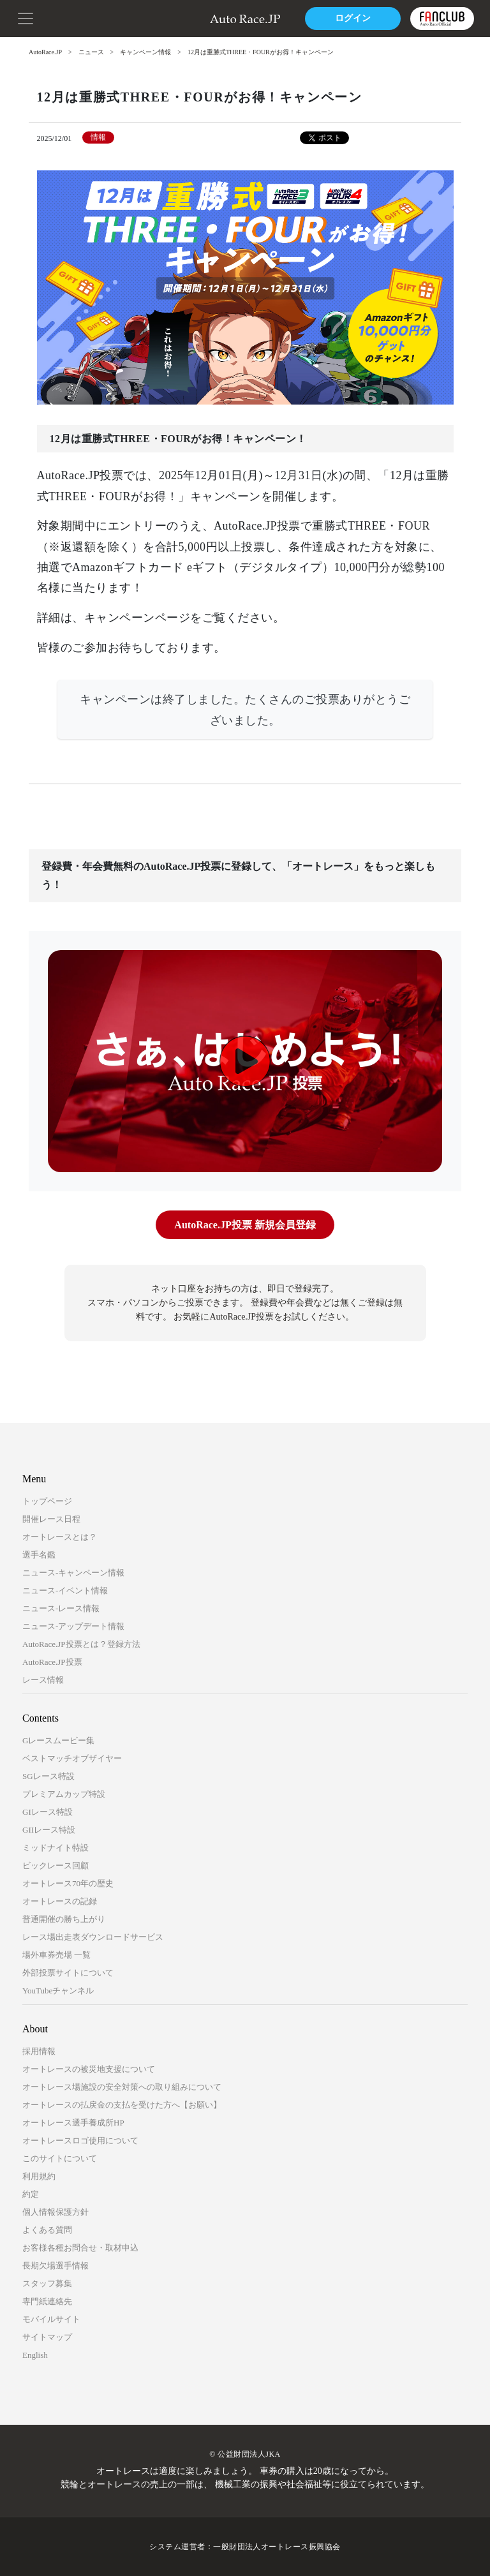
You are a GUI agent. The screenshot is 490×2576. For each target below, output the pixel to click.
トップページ (47, 1501)
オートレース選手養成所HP (73, 2122)
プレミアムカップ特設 (63, 1794)
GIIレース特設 (48, 1830)
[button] (25, 17)
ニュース (91, 52)
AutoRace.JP (45, 52)
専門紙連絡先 (47, 2301)
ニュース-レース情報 (61, 1608)
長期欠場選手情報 (55, 2265)
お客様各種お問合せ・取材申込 (80, 2247)
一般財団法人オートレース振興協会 (277, 2546)
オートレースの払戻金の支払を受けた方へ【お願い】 (121, 2105)
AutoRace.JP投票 (52, 1662)
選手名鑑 (39, 1555)
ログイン (353, 18)
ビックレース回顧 (55, 1865)
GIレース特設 (47, 1812)
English (35, 2355)
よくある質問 (47, 2230)
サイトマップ (47, 2337)
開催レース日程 (51, 1519)
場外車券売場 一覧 (56, 1955)
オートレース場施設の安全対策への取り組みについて (121, 2087)
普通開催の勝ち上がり (63, 1919)
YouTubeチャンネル (58, 1990)
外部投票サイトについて (68, 1972)
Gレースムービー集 (58, 1740)
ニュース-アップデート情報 (73, 1626)
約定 (30, 2194)
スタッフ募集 (47, 2283)
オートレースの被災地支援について (88, 2069)
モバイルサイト (51, 2319)
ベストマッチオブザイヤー (72, 1758)
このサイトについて (59, 2158)
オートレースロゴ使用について (80, 2140)
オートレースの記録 (59, 1901)
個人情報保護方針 (55, 2212)
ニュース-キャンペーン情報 (73, 1572)
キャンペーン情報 (145, 52)
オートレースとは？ (59, 1537)
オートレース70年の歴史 (68, 1883)
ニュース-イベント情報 (65, 1590)
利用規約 (39, 2176)
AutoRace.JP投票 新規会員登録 (244, 1224)
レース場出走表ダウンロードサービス (92, 1937)
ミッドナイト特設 (55, 1847)
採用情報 (39, 2051)
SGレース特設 (48, 1776)
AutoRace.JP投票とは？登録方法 (81, 1644)
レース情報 (43, 1680)
